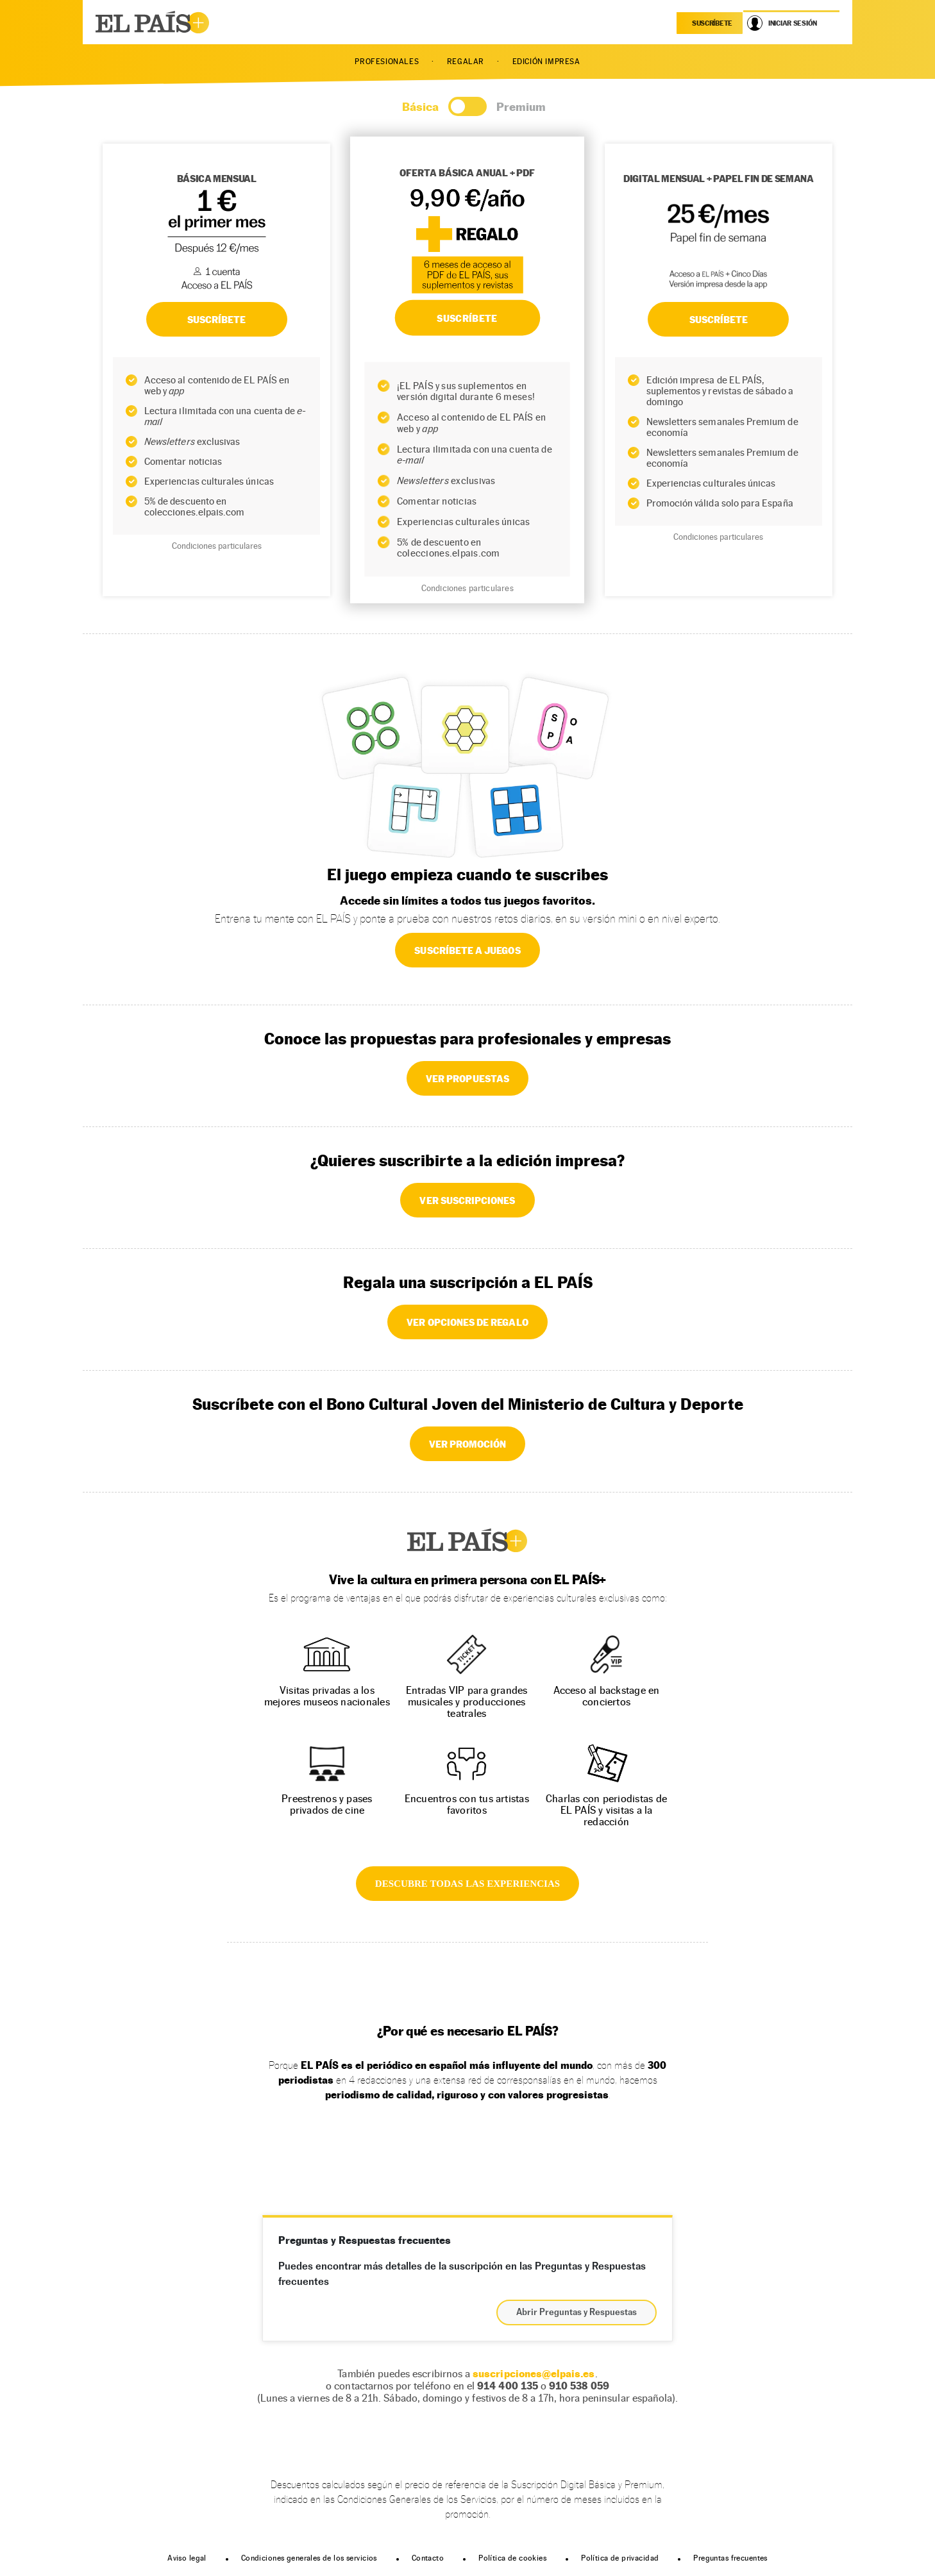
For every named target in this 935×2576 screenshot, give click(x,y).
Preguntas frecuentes (730, 2558)
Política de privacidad (620, 2558)
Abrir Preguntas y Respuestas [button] (576, 2312)
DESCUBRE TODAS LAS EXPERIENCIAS (467, 1883)
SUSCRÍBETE (216, 319)
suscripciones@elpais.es (533, 2374)
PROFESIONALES (387, 61)
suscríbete (712, 23)
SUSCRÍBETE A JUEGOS (467, 950)
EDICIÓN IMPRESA (546, 61)
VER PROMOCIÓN (468, 1444)
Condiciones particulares (217, 546)
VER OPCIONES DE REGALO (467, 1322)
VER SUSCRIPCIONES (467, 1200)
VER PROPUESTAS (467, 1078)
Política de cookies (512, 2558)
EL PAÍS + (467, 1540)
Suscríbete (718, 319)
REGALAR (465, 61)
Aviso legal (186, 2558)
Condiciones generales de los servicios (309, 2558)
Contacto (428, 2558)
